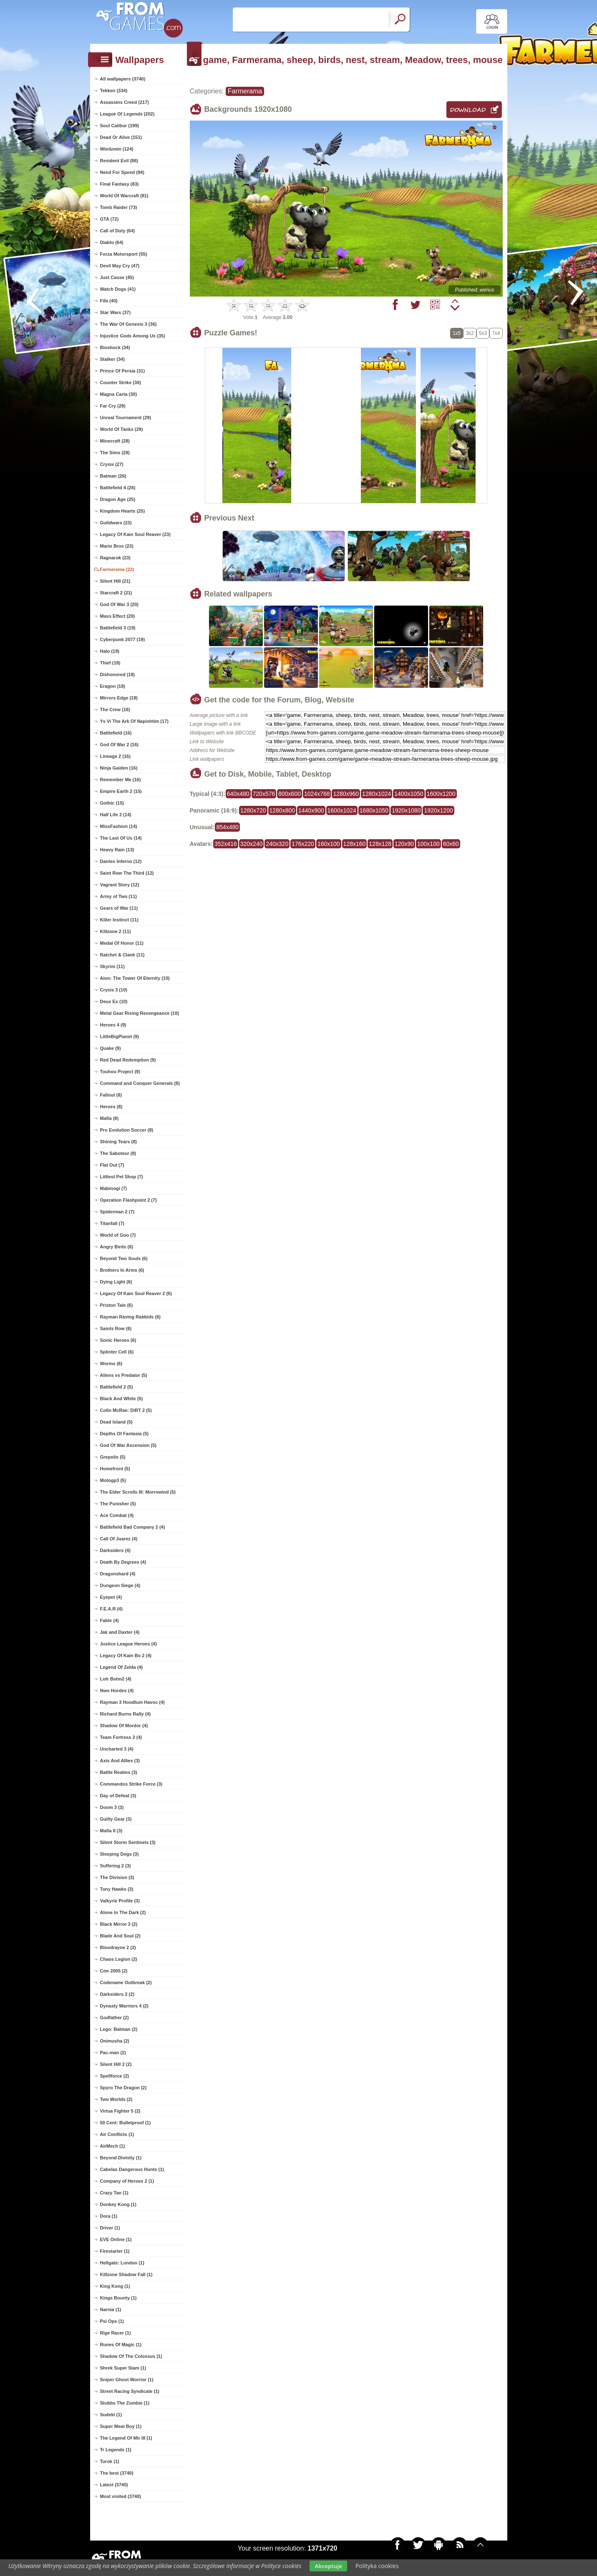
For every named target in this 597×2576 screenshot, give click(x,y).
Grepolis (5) (113, 1456)
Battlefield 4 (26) (118, 487)
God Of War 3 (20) (119, 604)
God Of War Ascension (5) (128, 1445)
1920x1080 (406, 810)
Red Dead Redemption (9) (128, 1059)
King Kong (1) (115, 2286)
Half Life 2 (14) (115, 814)
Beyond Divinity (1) (121, 2157)
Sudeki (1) (111, 2414)
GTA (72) (109, 218)
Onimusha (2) (114, 2040)
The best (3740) (117, 2472)
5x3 (483, 333)
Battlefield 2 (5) (116, 1386)
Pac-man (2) (113, 2052)
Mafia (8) (109, 1118)
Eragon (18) (113, 686)
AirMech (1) (112, 2145)
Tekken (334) (114, 90)
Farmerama (245, 91)
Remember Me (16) (120, 779)
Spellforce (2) (114, 2075)
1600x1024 (341, 810)
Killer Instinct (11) (119, 919)
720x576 (264, 793)
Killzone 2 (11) (115, 931)
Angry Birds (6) (116, 1246)
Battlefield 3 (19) (118, 627)
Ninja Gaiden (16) (119, 767)
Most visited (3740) (120, 2496)
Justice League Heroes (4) (128, 1643)
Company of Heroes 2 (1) (127, 2181)
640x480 (238, 793)
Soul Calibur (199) (119, 125)
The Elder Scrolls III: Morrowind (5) (138, 1491)
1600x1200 (441, 793)
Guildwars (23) (116, 522)
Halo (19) (109, 651)
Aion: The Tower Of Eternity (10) (135, 978)
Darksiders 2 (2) (117, 1994)
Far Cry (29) (113, 405)
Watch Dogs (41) (118, 289)
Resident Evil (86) (119, 160)
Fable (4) (109, 1620)
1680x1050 (374, 810)
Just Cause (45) (117, 277)
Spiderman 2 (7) (117, 1211)
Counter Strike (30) (120, 382)
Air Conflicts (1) (117, 2134)
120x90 (404, 843)
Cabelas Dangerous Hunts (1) (132, 2169)
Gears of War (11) (119, 908)
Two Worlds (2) (116, 2099)
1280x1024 (376, 793)
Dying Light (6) (116, 1281)
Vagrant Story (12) (119, 884)
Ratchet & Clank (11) (122, 954)
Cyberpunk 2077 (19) (122, 639)
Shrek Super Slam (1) (123, 2367)
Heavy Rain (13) (117, 849)
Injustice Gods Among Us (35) (132, 335)
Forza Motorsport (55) (123, 254)
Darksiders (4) (115, 1550)
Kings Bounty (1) (118, 2297)
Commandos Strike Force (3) (131, 1783)
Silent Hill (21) (115, 581)
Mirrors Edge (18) (119, 697)
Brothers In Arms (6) (122, 1270)
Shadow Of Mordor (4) (124, 1725)
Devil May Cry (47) (120, 265)
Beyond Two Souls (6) (124, 1258)
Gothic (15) (112, 802)
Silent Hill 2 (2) (116, 2064)
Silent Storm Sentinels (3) (128, 1842)
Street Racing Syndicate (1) (129, 2391)
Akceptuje (328, 2566)
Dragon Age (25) (118, 499)
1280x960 (346, 793)
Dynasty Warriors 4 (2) (124, 2005)
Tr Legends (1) (115, 2449)
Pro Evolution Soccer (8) (127, 1129)
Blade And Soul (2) (120, 1935)
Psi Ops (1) (112, 2321)
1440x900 (311, 810)
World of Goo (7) (118, 1235)
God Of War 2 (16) (119, 744)
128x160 (354, 843)
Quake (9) (110, 1048)
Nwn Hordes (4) (117, 1690)
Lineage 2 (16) (115, 756)
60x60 (451, 843)
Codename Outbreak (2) (126, 1982)
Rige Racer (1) (115, 2332)
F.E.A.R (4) (111, 1608)
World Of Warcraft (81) (124, 195)
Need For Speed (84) (122, 172)
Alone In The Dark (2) (123, 1912)
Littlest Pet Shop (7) (121, 1176)
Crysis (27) (111, 464)
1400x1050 (408, 793)
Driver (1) (110, 2227)
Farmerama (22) (117, 569)
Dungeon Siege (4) (120, 1585)
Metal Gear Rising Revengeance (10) (139, 1013)
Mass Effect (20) (117, 616)
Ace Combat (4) (117, 1515)
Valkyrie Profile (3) (120, 1900)
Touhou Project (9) (120, 1071)
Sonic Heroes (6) (118, 1340)
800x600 (289, 793)
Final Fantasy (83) (119, 183)
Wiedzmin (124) (117, 148)
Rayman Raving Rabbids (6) (130, 1316)
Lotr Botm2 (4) (115, 1678)
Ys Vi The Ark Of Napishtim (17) (134, 721)
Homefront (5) (115, 1468)
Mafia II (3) (111, 1830)
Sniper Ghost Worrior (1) (127, 2379)
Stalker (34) (112, 359)
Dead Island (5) (116, 1421)
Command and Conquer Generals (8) (140, 1083)
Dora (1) (109, 2216)
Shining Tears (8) (118, 1141)
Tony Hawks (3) (117, 1889)
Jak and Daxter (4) (120, 1632)
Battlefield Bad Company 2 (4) (132, 1527)
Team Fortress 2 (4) (121, 1737)
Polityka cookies (377, 2566)
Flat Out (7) (112, 1164)
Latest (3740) (114, 2484)
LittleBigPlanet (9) (119, 1036)
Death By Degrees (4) (123, 1562)
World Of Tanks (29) (121, 429)
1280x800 (282, 810)
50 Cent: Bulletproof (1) (125, 2122)
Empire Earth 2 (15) (121, 791)
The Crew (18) (115, 709)
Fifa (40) (109, 300)
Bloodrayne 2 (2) (118, 1947)
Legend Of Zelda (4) (121, 1667)
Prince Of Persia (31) (122, 370)
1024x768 (317, 793)
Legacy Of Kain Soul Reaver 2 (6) (136, 1293)
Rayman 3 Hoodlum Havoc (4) (132, 1702)
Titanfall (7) (112, 1223)
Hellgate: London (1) (122, 2262)
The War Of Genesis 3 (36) (128, 324)
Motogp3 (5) (113, 1480)
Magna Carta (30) (118, 394)
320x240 (251, 843)
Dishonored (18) (117, 674)
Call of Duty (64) (117, 230)
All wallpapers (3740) (123, 78)
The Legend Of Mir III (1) (126, 2437)
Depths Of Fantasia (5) (124, 1433)
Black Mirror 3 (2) (119, 1924)
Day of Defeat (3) (118, 1795)
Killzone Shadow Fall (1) (126, 2274)
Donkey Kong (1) (118, 2204)
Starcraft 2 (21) (116, 592)
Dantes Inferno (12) (121, 861)
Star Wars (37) (115, 312)
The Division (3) (117, 1877)
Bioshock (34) (115, 347)
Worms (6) (111, 1363)
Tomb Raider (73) (118, 207)
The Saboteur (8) (118, 1153)
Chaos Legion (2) (118, 1959)
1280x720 (253, 810)
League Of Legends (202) (127, 113)
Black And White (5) (121, 1398)
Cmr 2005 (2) (114, 1970)
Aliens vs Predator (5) (123, 1375)
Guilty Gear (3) (116, 1818)
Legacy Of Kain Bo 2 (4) (125, 1655)
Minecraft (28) (115, 440)
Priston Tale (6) (116, 1305)
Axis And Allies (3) (120, 1760)
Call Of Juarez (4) (119, 1538)
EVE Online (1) (116, 2239)
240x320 (277, 843)
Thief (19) (110, 662)
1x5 (457, 333)
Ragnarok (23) (115, 557)
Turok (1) (109, 2461)
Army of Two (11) (118, 896)
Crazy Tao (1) (114, 2192)
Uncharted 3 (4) (117, 1748)
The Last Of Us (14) (121, 837)
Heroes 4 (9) (113, 1024)
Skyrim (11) (112, 966)
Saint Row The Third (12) (127, 872)
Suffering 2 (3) (115, 1865)
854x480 (227, 827)
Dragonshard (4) (118, 1573)
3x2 (470, 333)
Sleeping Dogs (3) (119, 1854)
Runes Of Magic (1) (121, 2344)
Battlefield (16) (116, 732)
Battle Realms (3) (118, 1772)
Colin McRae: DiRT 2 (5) (126, 1410)
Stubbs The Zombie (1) (125, 2402)
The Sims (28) (115, 452)
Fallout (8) (111, 1094)
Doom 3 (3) (112, 1807)
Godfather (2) (114, 2017)
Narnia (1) (110, 2309)
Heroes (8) (111, 1106)
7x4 (496, 333)
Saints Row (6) (116, 1328)
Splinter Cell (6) (117, 1351)
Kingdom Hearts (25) (122, 510)
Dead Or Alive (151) (121, 137)
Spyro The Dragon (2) (123, 2087)
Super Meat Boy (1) (121, 2426)
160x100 (328, 843)
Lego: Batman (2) (119, 2029)
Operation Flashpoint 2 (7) (128, 1199)
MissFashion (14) (118, 826)
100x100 (428, 843)
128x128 (380, 843)
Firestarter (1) (115, 2251)
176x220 (303, 843)
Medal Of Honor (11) (122, 943)
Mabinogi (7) (113, 1188)
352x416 (225, 843)
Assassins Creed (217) (124, 102)
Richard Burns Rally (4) (125, 1713)
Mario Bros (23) (117, 545)
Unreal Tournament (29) (125, 417)
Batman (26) (113, 475)
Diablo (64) (111, 242)
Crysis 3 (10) (113, 989)
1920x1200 (438, 810)
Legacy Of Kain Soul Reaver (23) (135, 534)
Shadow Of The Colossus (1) (131, 2356)
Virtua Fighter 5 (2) (120, 2110)
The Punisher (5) (118, 1503)
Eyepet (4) (111, 1597)
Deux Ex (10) (114, 1001)
